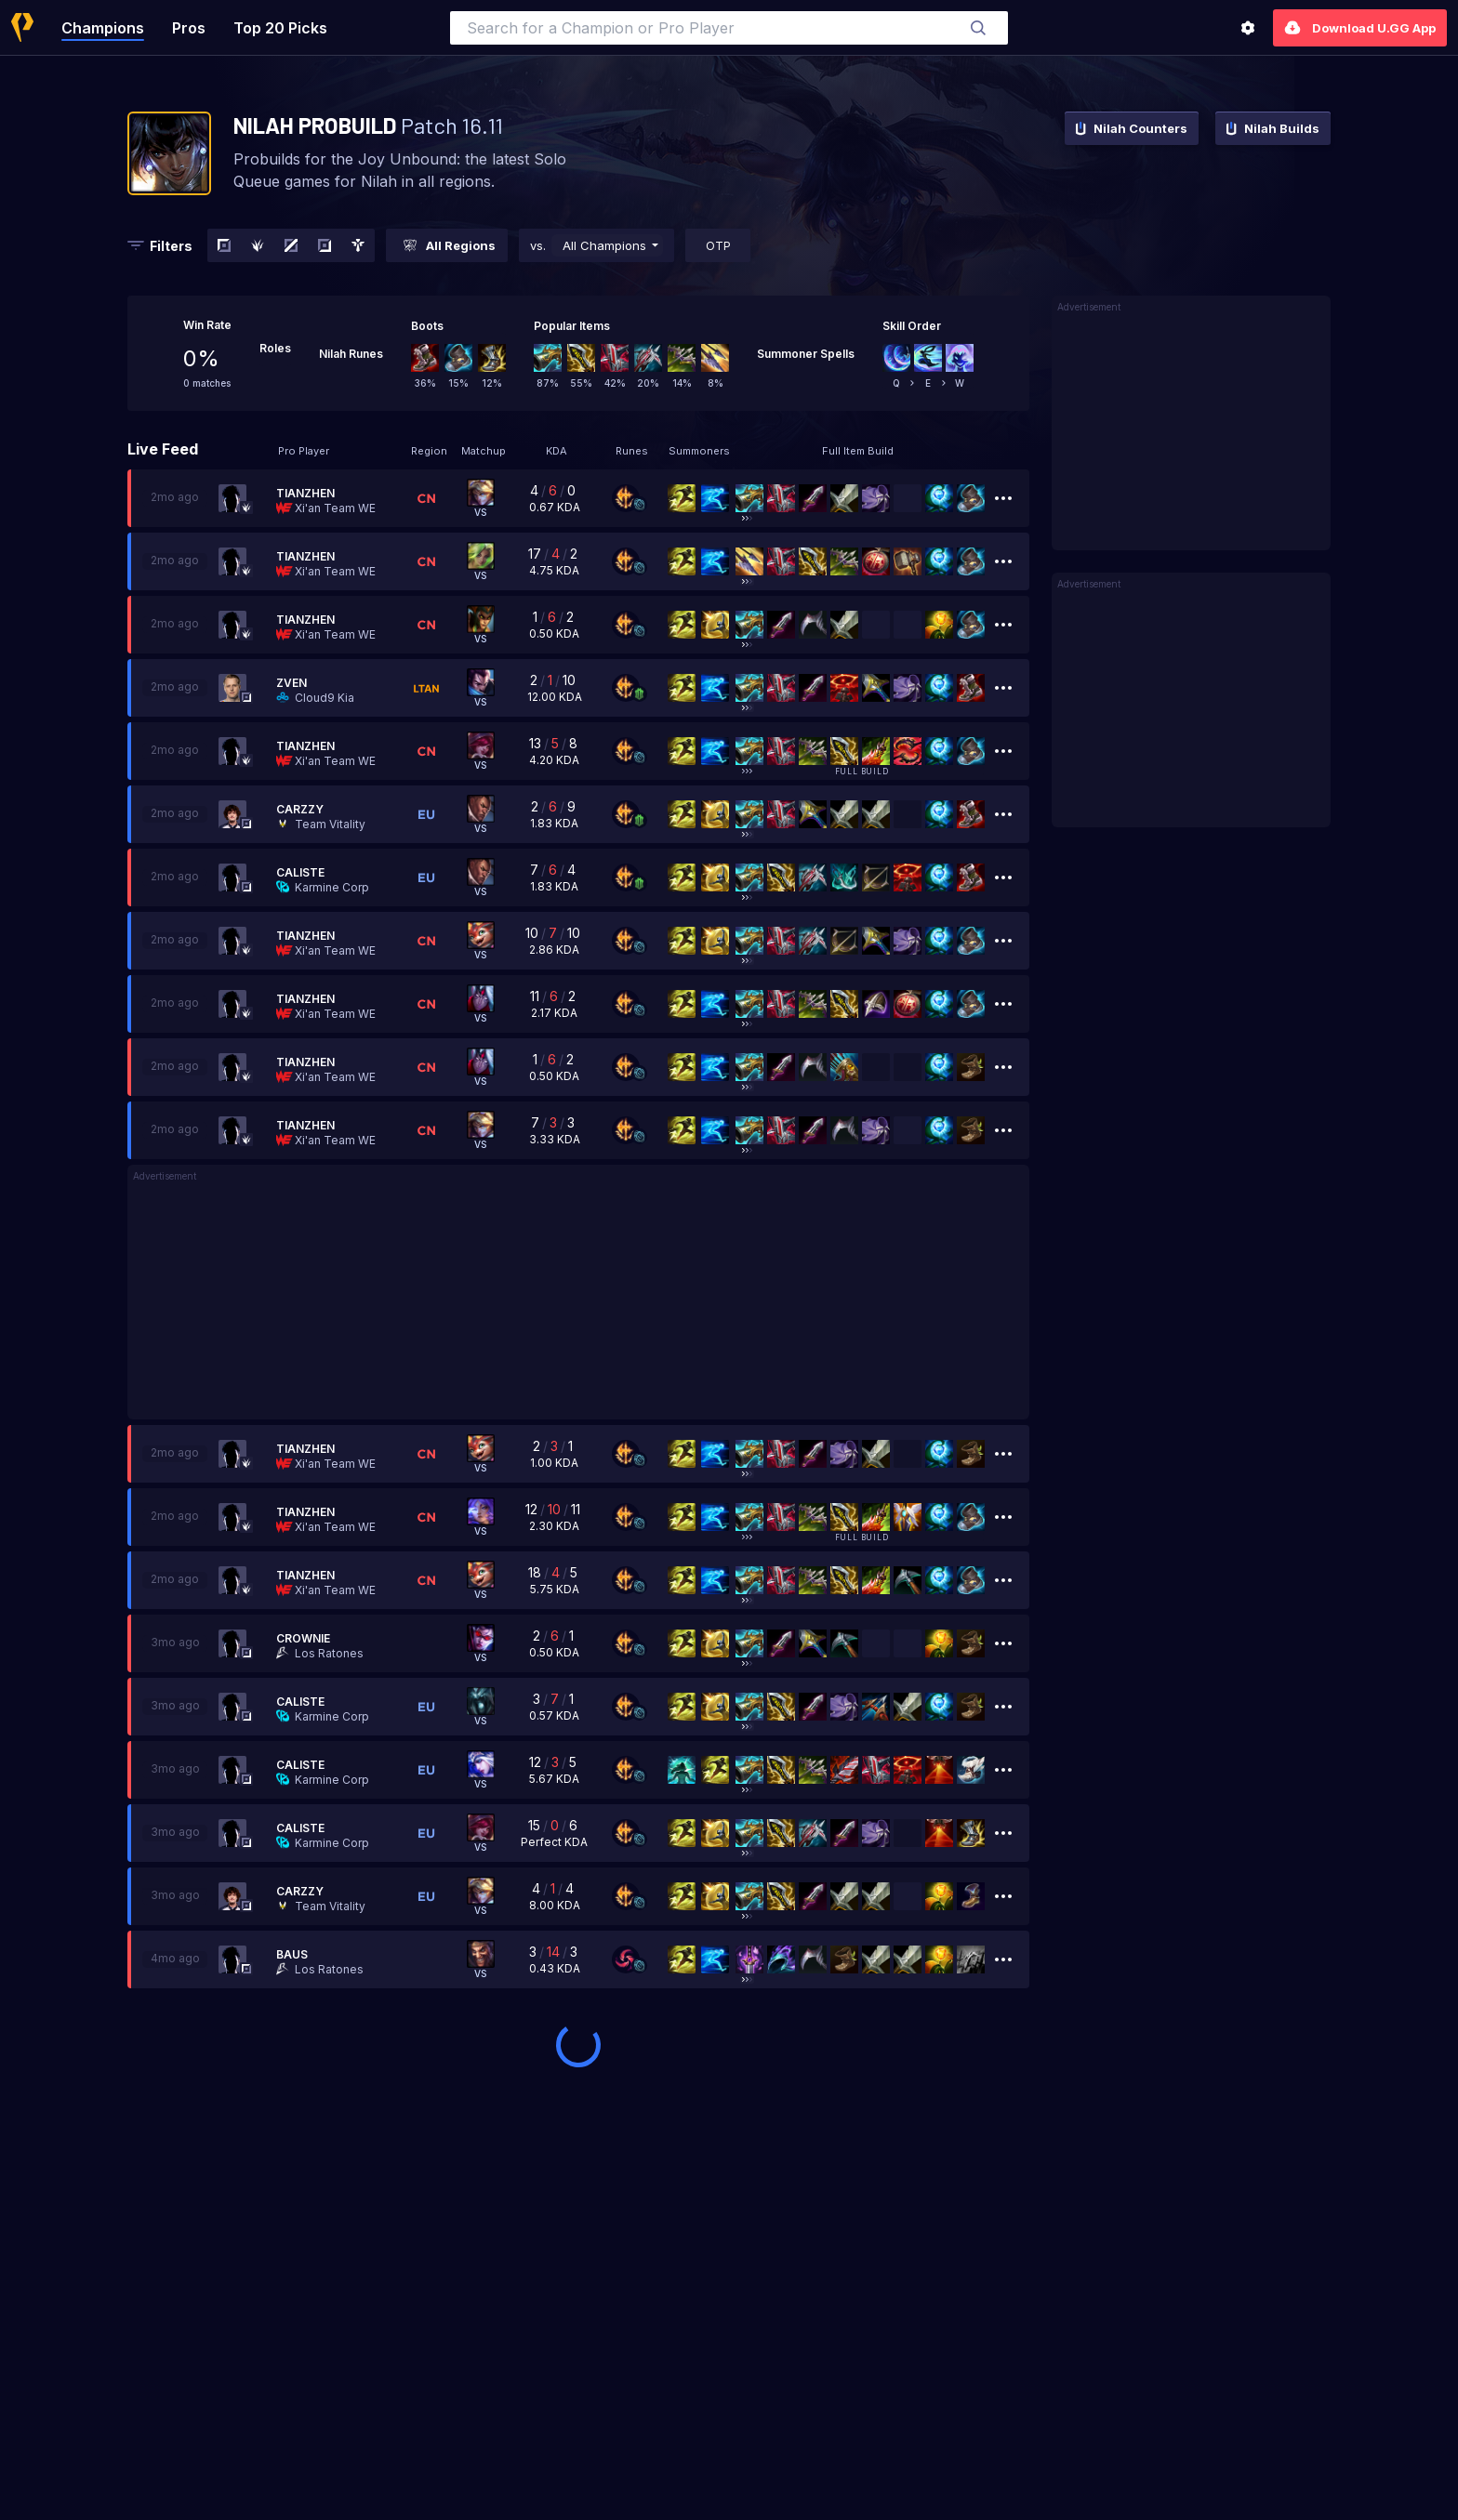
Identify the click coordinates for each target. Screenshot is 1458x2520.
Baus (292, 1954)
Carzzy (300, 809)
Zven (291, 683)
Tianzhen (305, 493)
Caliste (300, 872)
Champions (102, 28)
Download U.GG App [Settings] (1360, 28)
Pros (188, 28)
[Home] (22, 27)
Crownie (303, 1638)
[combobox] (729, 28)
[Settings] (1248, 28)
